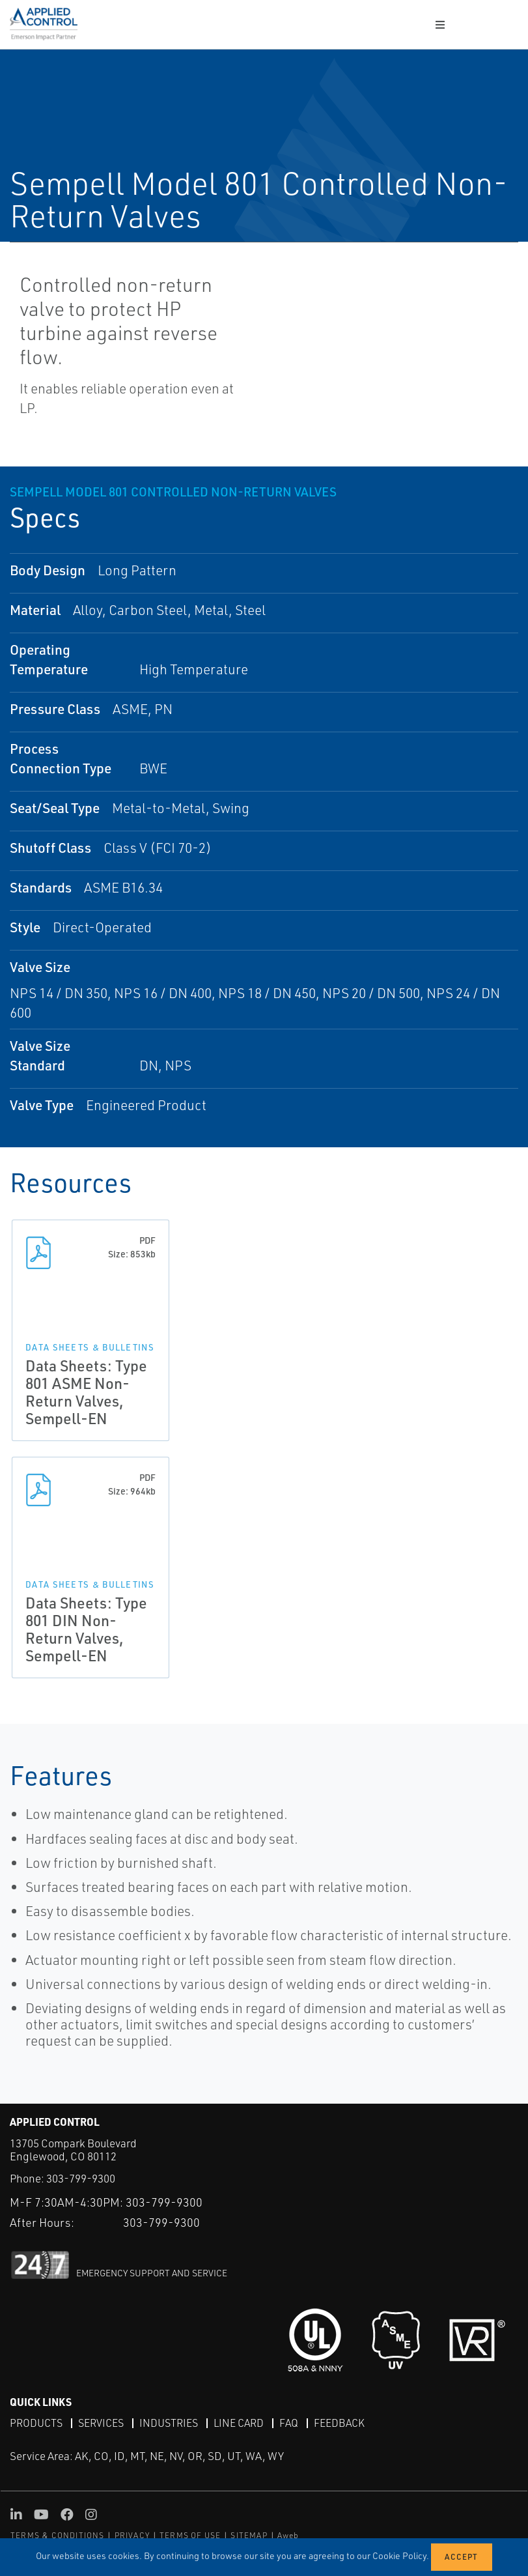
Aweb (288, 2535)
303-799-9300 (80, 2178)
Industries (168, 2422)
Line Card (239, 2422)
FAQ (288, 2422)
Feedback (339, 2422)
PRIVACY (132, 2535)
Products (36, 2422)
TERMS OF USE (190, 2535)
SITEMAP (248, 2535)
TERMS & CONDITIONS (57, 2535)
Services (101, 2422)
